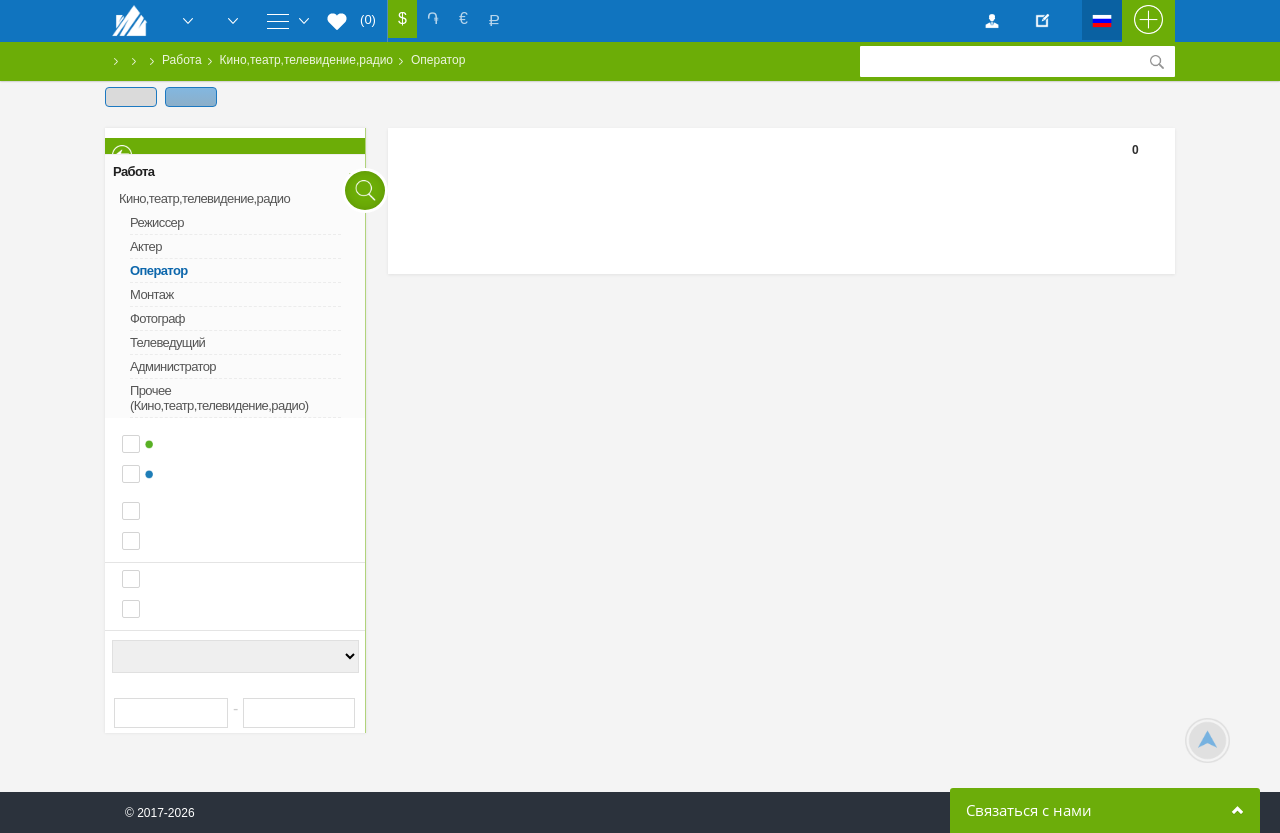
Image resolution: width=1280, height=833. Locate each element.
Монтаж (152, 294)
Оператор (438, 60)
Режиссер (157, 222)
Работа (182, 60)
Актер (146, 246)
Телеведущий (167, 342)
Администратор (173, 366)
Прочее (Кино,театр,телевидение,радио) (219, 398)
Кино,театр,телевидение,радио (306, 60)
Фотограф (157, 318)
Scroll (1207, 740)
